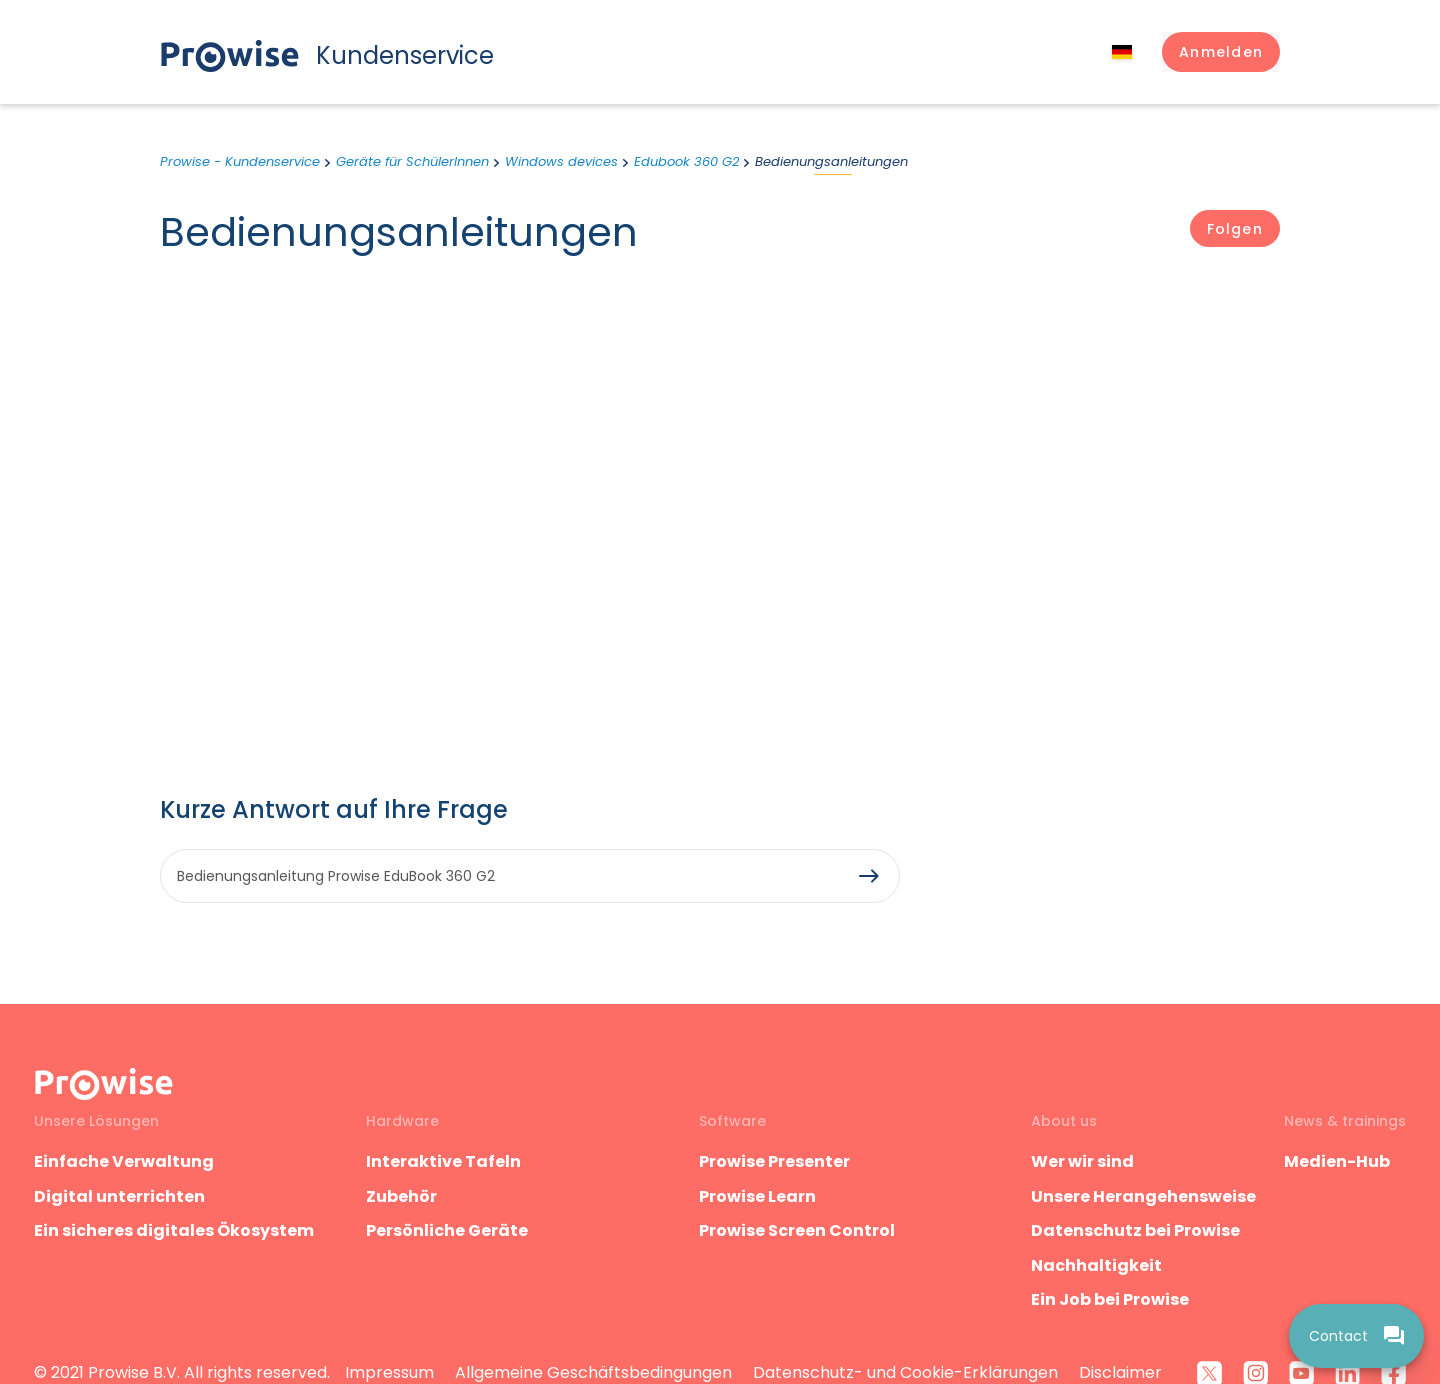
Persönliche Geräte (447, 1230)
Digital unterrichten (121, 1196)
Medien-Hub (1337, 1161)
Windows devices (561, 161)
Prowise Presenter (774, 1161)
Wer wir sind (1082, 1161)
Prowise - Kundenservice (240, 161)
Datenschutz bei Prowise (1135, 1230)
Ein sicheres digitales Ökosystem (174, 1230)
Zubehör (401, 1196)
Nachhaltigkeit (1096, 1265)
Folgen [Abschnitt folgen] (1235, 229)
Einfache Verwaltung (124, 1161)
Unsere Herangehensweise (1143, 1196)
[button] (1221, 52)
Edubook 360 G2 (686, 161)
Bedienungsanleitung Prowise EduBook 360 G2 (336, 876)
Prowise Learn (757, 1196)
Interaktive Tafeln (443, 1161)
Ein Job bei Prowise (1110, 1299)
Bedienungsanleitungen (831, 161)
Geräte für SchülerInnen (412, 161)
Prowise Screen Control (797, 1230)
